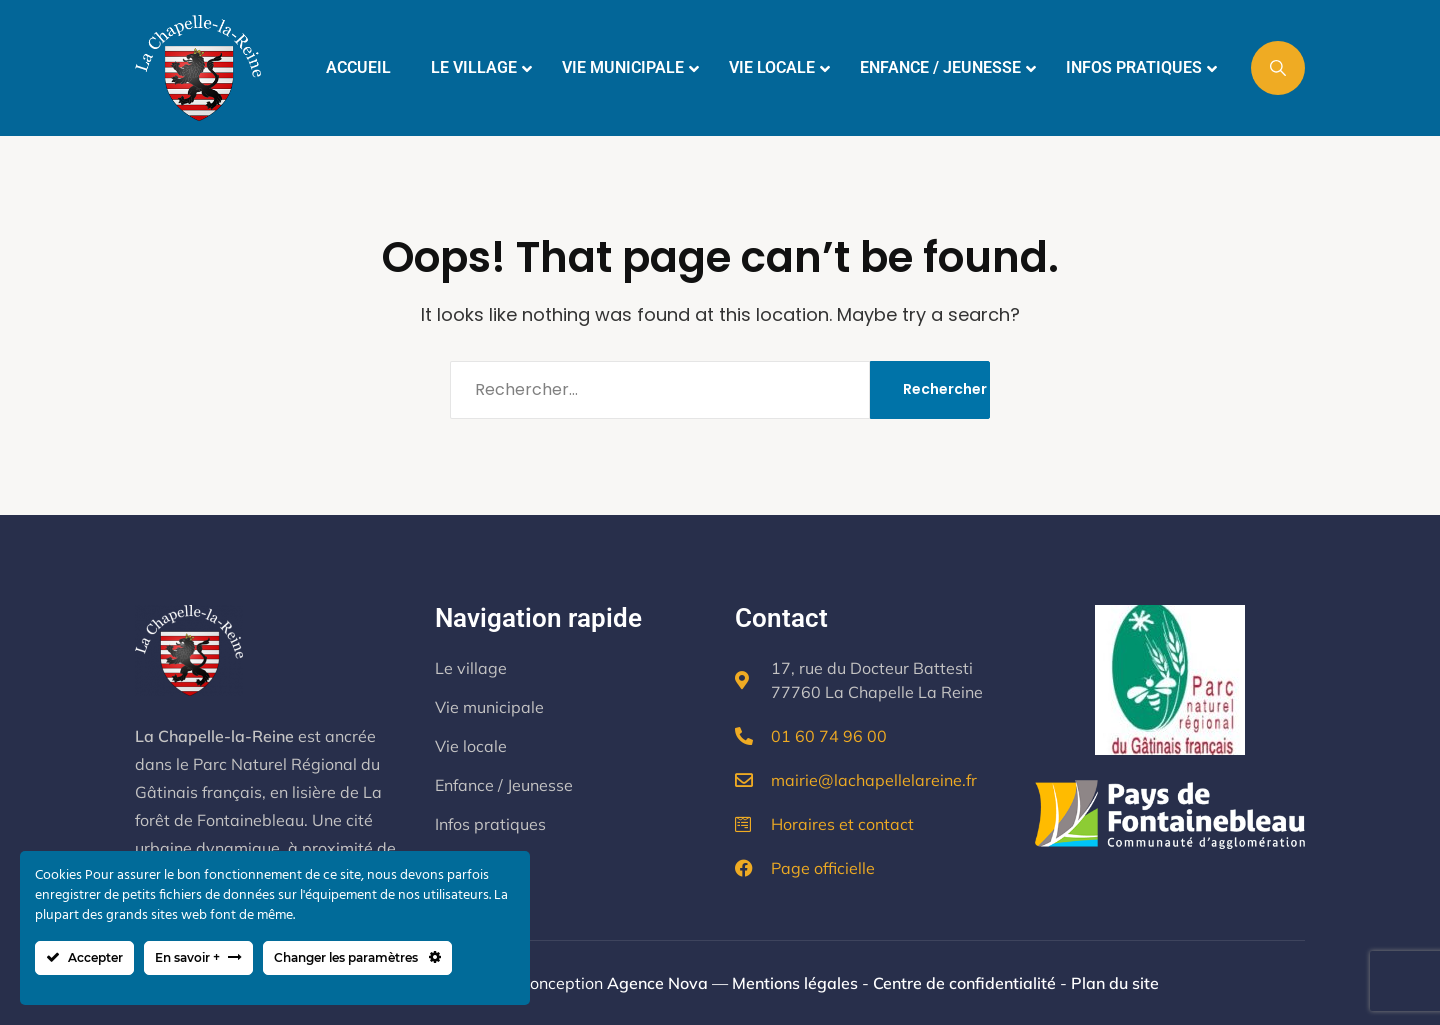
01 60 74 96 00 (829, 736)
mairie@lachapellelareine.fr (874, 780)
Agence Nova (657, 983)
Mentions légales (795, 983)
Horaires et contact (842, 824)
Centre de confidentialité (964, 983)
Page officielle (823, 868)
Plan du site (1115, 983)
